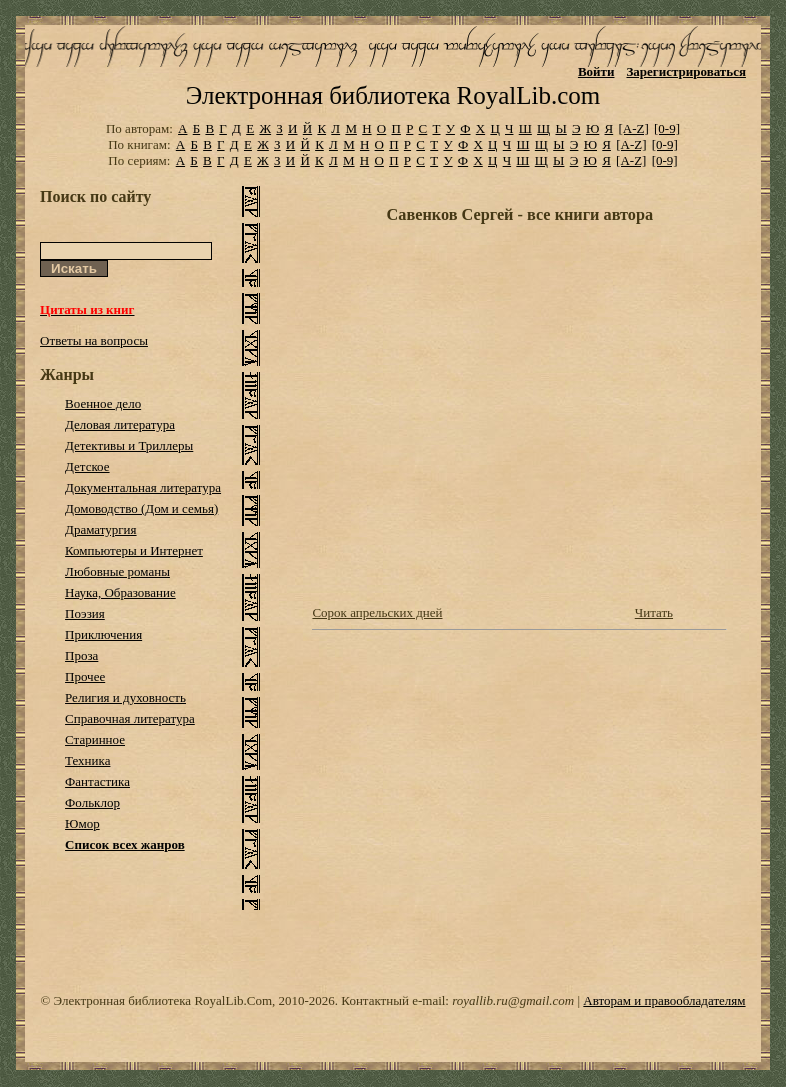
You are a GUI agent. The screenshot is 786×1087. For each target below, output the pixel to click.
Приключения (103, 634)
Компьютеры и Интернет (134, 550)
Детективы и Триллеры (129, 445)
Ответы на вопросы (94, 340)
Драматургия (101, 529)
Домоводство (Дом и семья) (141, 508)
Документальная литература (143, 487)
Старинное (95, 739)
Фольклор (92, 802)
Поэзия (85, 613)
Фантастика (97, 781)
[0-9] (667, 128)
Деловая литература (120, 424)
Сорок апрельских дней (377, 612)
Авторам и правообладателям (664, 1000)
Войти (596, 71)
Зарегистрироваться (685, 71)
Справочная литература (130, 718)
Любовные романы (117, 571)
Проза (81, 655)
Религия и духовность (125, 697)
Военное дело (103, 403)
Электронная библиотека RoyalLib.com (393, 95)
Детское (87, 466)
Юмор (82, 823)
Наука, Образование (120, 592)
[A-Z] (633, 128)
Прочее (85, 676)
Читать (654, 612)
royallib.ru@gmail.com (513, 1000)
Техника (87, 760)
